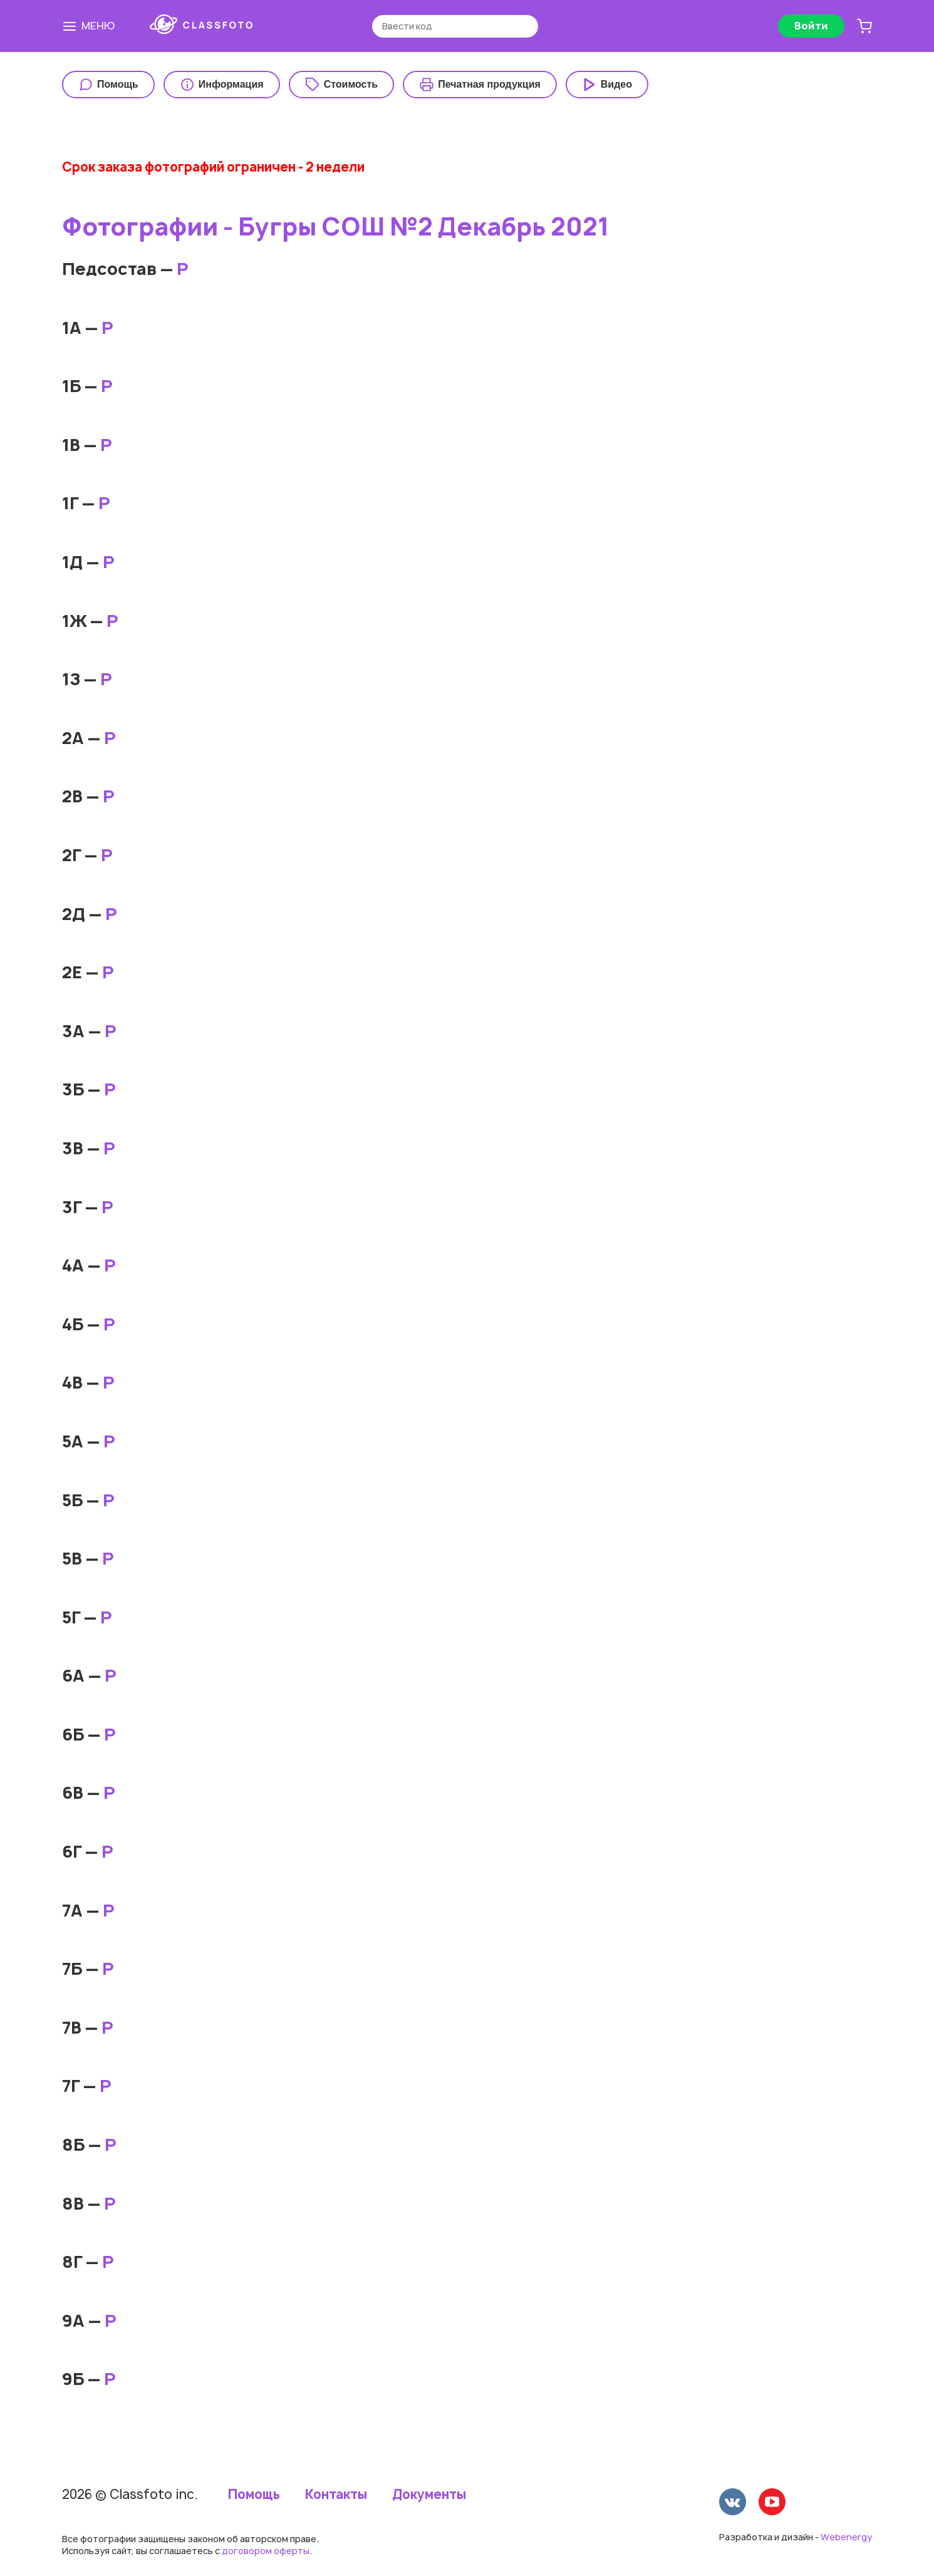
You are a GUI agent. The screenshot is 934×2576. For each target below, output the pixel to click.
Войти (811, 26)
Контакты (336, 2495)
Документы (429, 2495)
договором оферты (265, 2551)
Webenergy (846, 2537)
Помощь (254, 2495)
